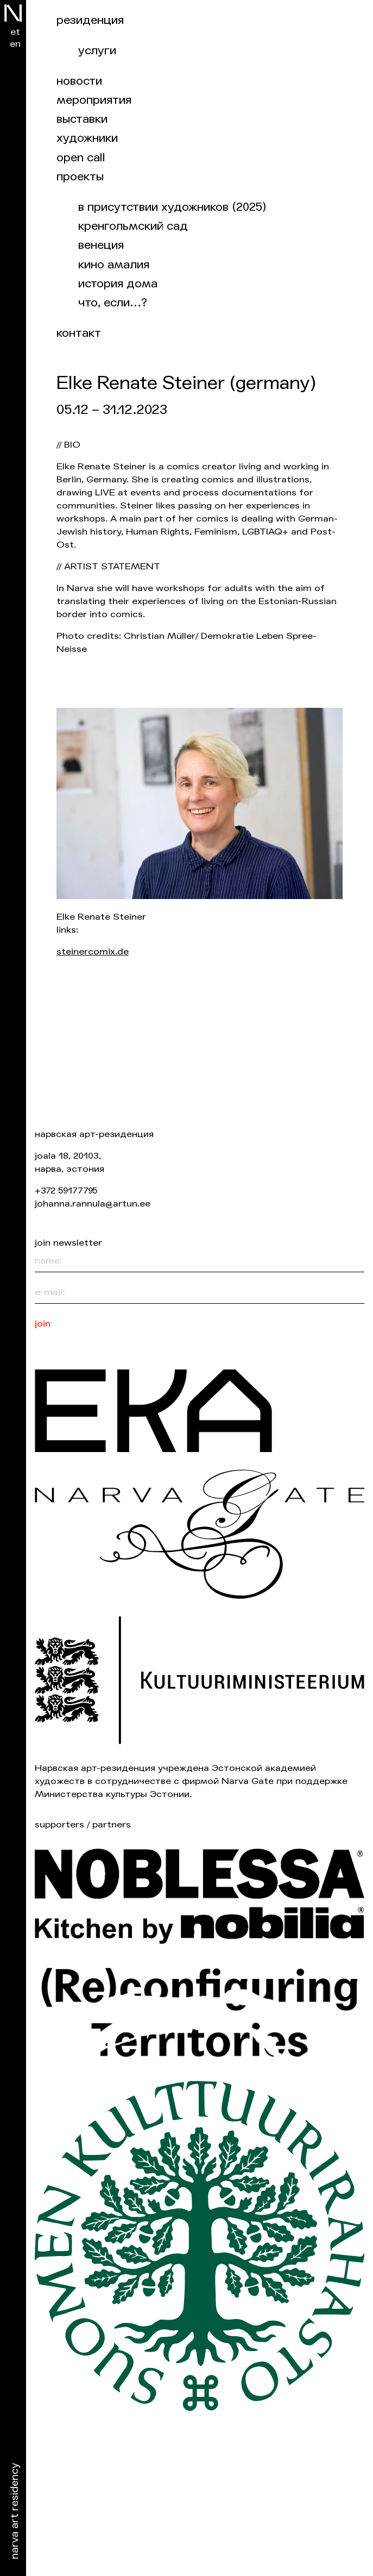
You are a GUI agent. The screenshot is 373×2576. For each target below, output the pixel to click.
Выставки (82, 119)
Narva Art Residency (15, 2510)
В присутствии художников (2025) (172, 207)
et (15, 32)
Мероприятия (93, 100)
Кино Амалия (113, 265)
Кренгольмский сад (133, 226)
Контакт (78, 333)
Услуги (97, 51)
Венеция (101, 245)
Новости (79, 81)
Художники (87, 138)
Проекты (80, 177)
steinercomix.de (92, 951)
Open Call (80, 158)
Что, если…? (112, 303)
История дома (117, 284)
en (15, 44)
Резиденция (90, 20)
